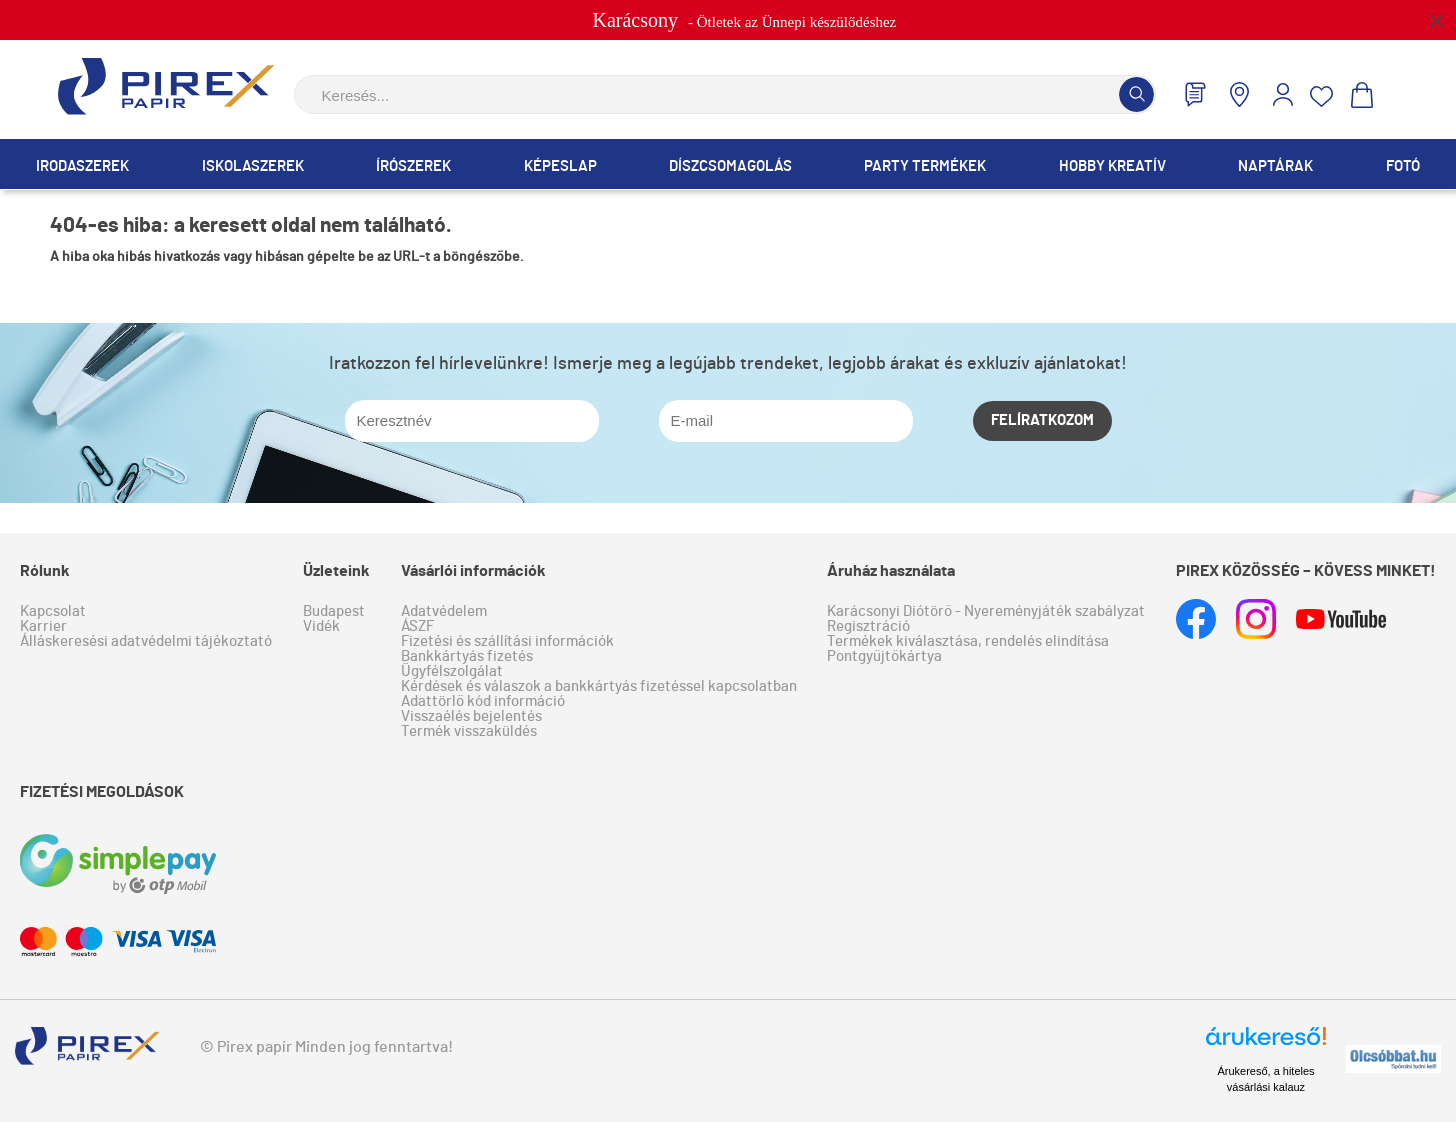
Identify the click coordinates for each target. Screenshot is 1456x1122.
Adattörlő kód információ (483, 701)
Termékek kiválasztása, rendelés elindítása (968, 641)
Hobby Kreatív (1112, 166)
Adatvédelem (444, 611)
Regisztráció (868, 626)
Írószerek (413, 166)
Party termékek (925, 166)
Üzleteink (336, 571)
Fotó (1403, 166)
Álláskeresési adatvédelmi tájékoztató (146, 641)
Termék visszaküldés (469, 731)
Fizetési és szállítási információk (507, 641)
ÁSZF (417, 626)
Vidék (321, 626)
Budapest (334, 611)
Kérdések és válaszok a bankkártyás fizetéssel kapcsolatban (599, 686)
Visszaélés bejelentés (471, 716)
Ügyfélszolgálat (452, 671)
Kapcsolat (53, 611)
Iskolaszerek (253, 166)
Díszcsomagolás (730, 166)
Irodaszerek (82, 166)
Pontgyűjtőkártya (884, 656)
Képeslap (560, 166)
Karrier (43, 626)
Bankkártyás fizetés (467, 656)
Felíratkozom (1042, 420)
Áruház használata (891, 571)
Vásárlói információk (473, 571)
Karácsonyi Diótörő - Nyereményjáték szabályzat (986, 611)
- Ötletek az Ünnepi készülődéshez (745, 20)
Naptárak (1275, 166)
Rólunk (45, 571)
